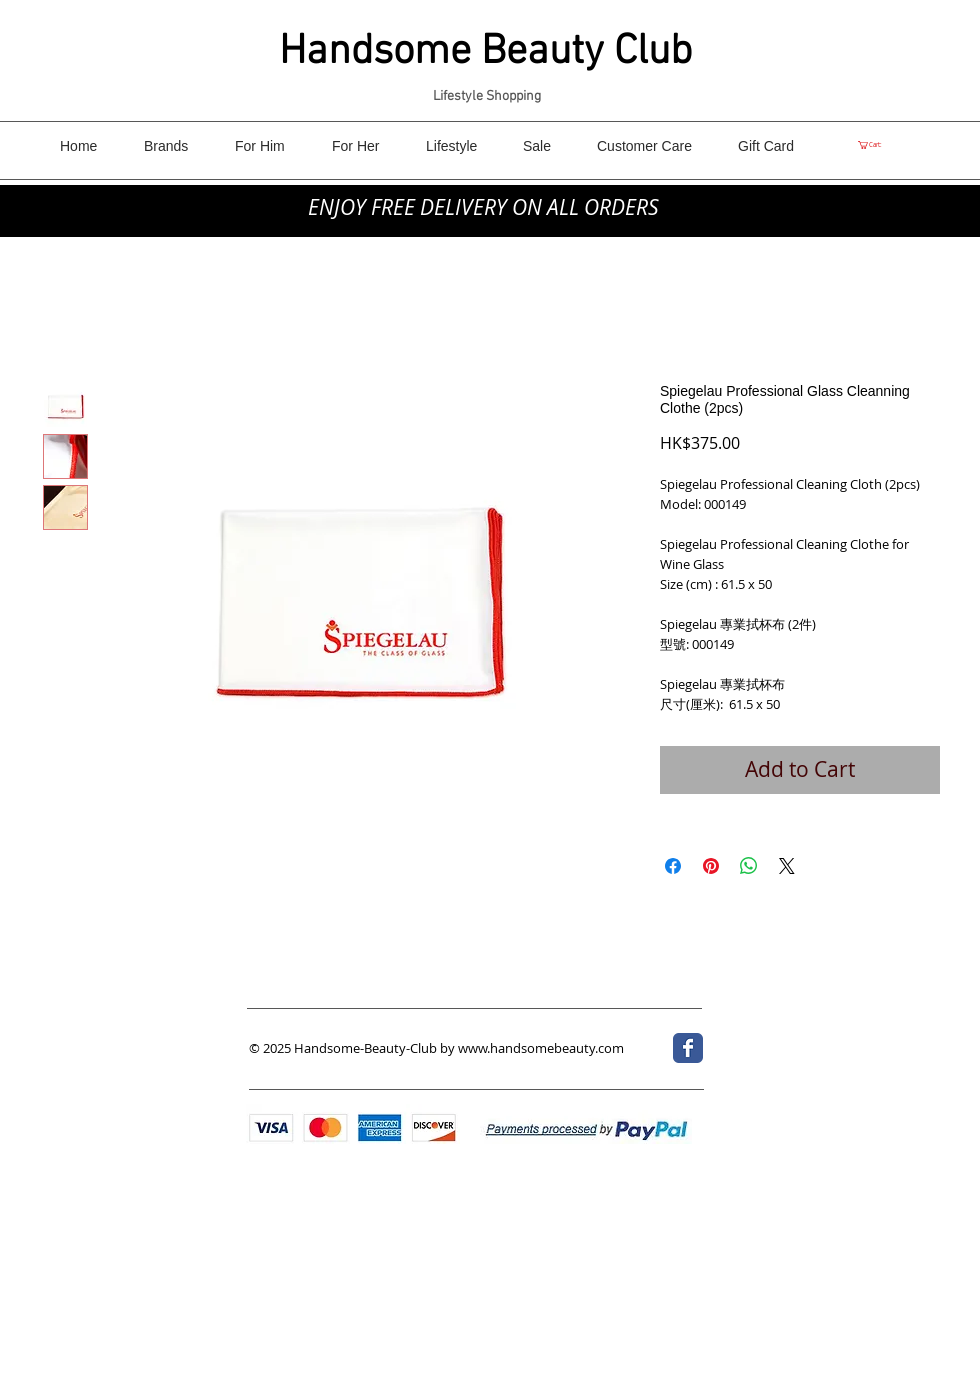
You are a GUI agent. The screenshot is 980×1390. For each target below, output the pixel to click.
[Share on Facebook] (673, 866)
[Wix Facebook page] (688, 1048)
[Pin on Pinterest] (711, 866)
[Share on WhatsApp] (749, 866)
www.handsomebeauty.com (541, 1048)
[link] (874, 145)
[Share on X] (787, 866)
